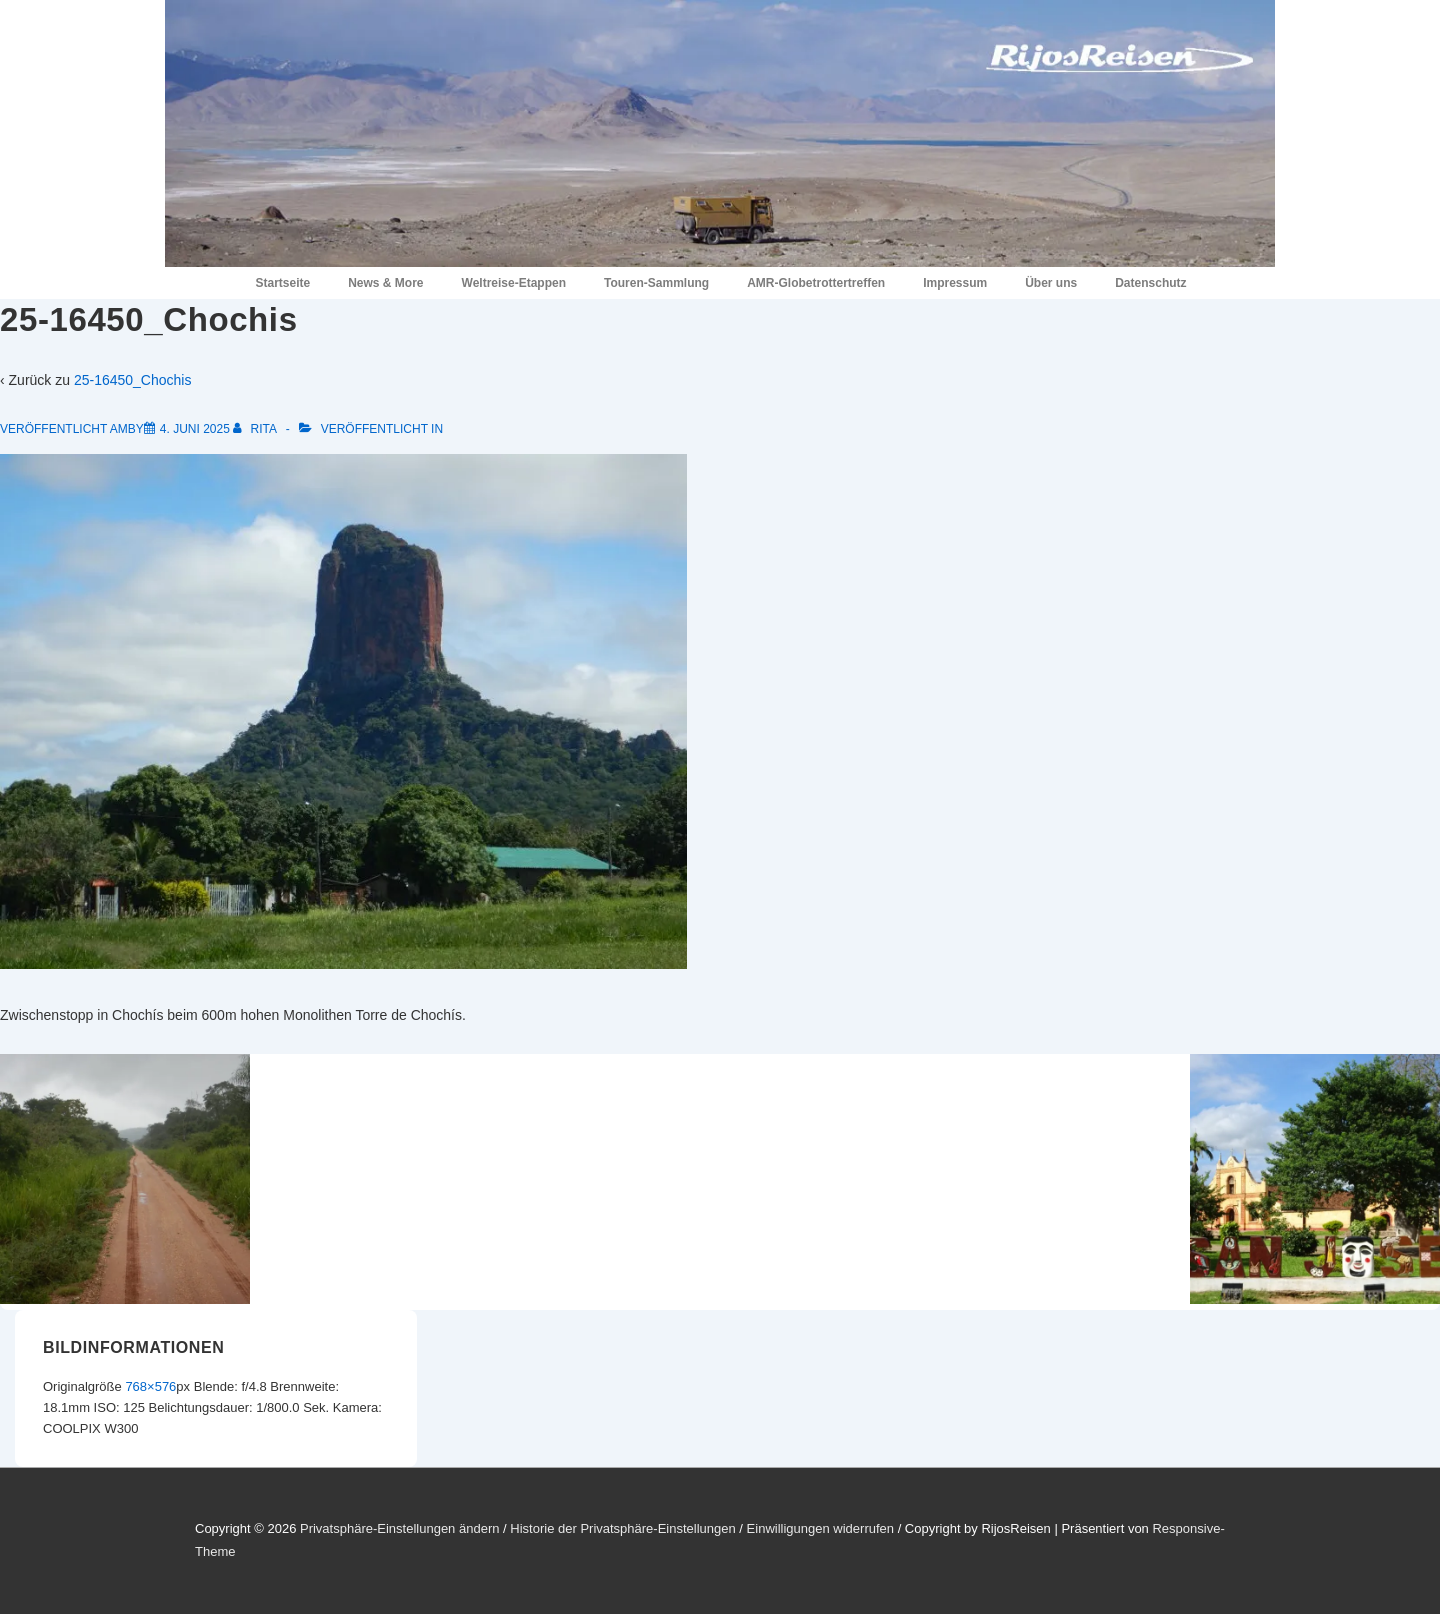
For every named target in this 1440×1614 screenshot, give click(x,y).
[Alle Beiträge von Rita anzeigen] (256, 429)
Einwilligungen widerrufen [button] (820, 1528)
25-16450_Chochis (133, 380)
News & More (385, 283)
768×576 (150, 1386)
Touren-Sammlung (656, 283)
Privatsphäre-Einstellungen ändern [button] (399, 1528)
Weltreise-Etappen (514, 283)
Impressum (955, 283)
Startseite (282, 283)
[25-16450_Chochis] (195, 429)
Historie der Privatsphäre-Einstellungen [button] (622, 1528)
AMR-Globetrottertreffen (816, 283)
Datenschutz (1150, 283)
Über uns (1051, 283)
